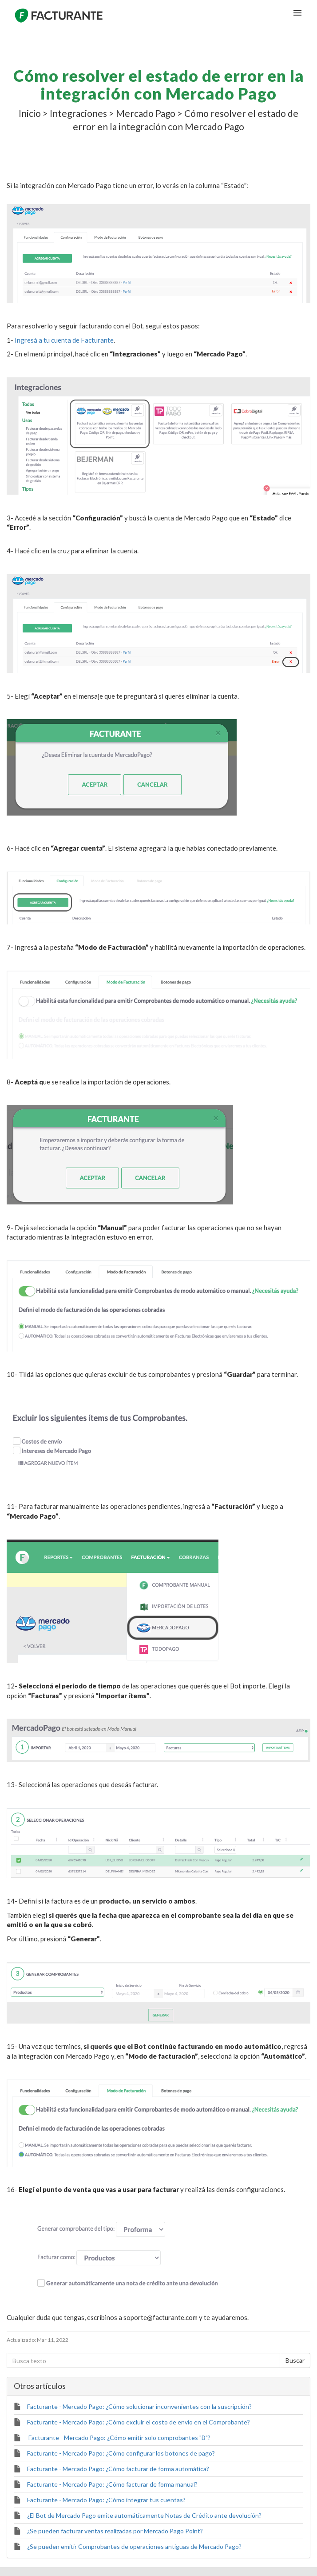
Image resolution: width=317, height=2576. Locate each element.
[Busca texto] (143, 2360)
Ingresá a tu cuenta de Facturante (64, 340)
